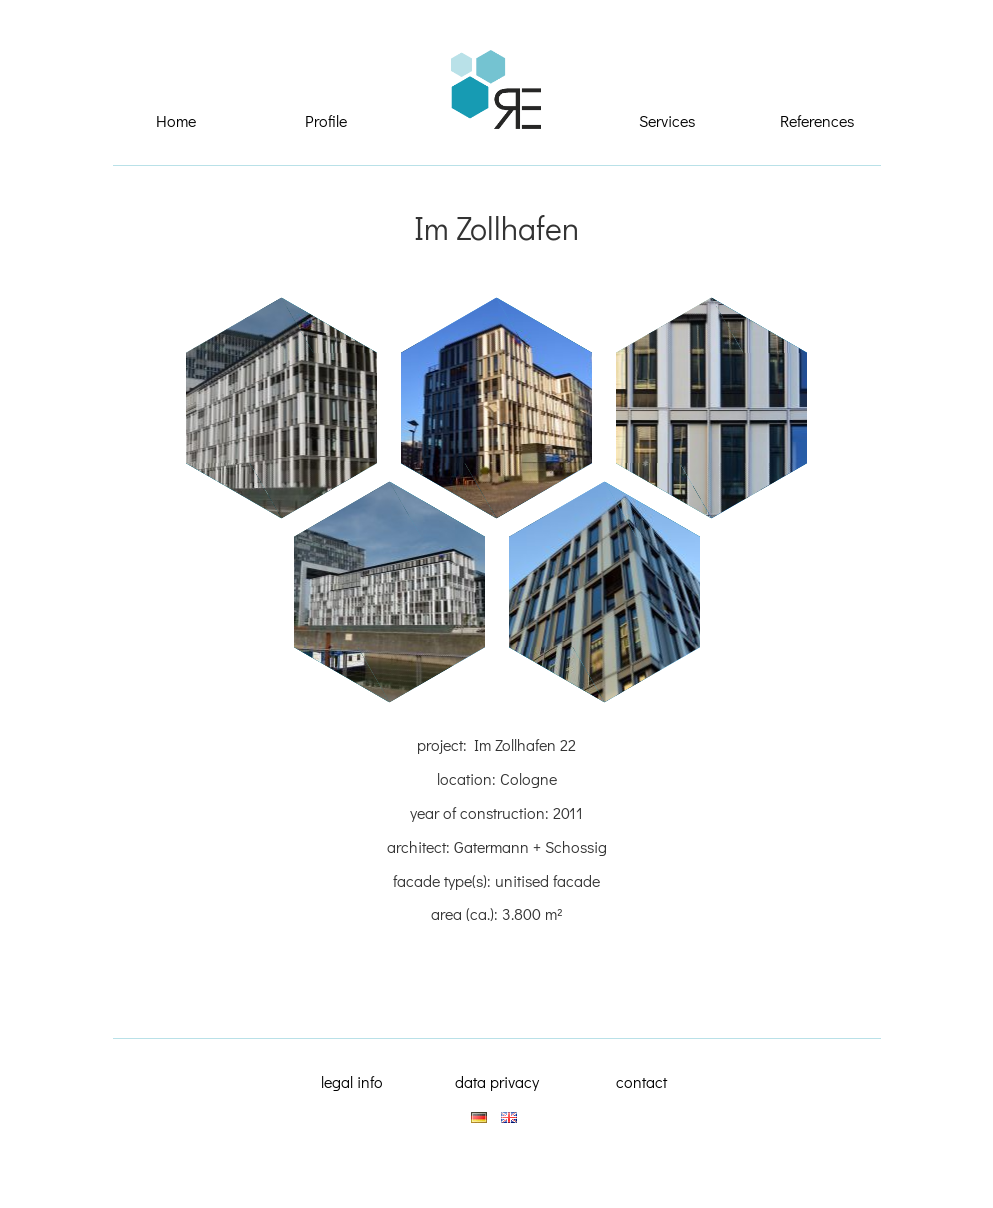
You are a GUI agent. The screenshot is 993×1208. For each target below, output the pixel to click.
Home (176, 120)
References (817, 120)
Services (667, 120)
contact (641, 1081)
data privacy (497, 1081)
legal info (352, 1081)
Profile (326, 120)
